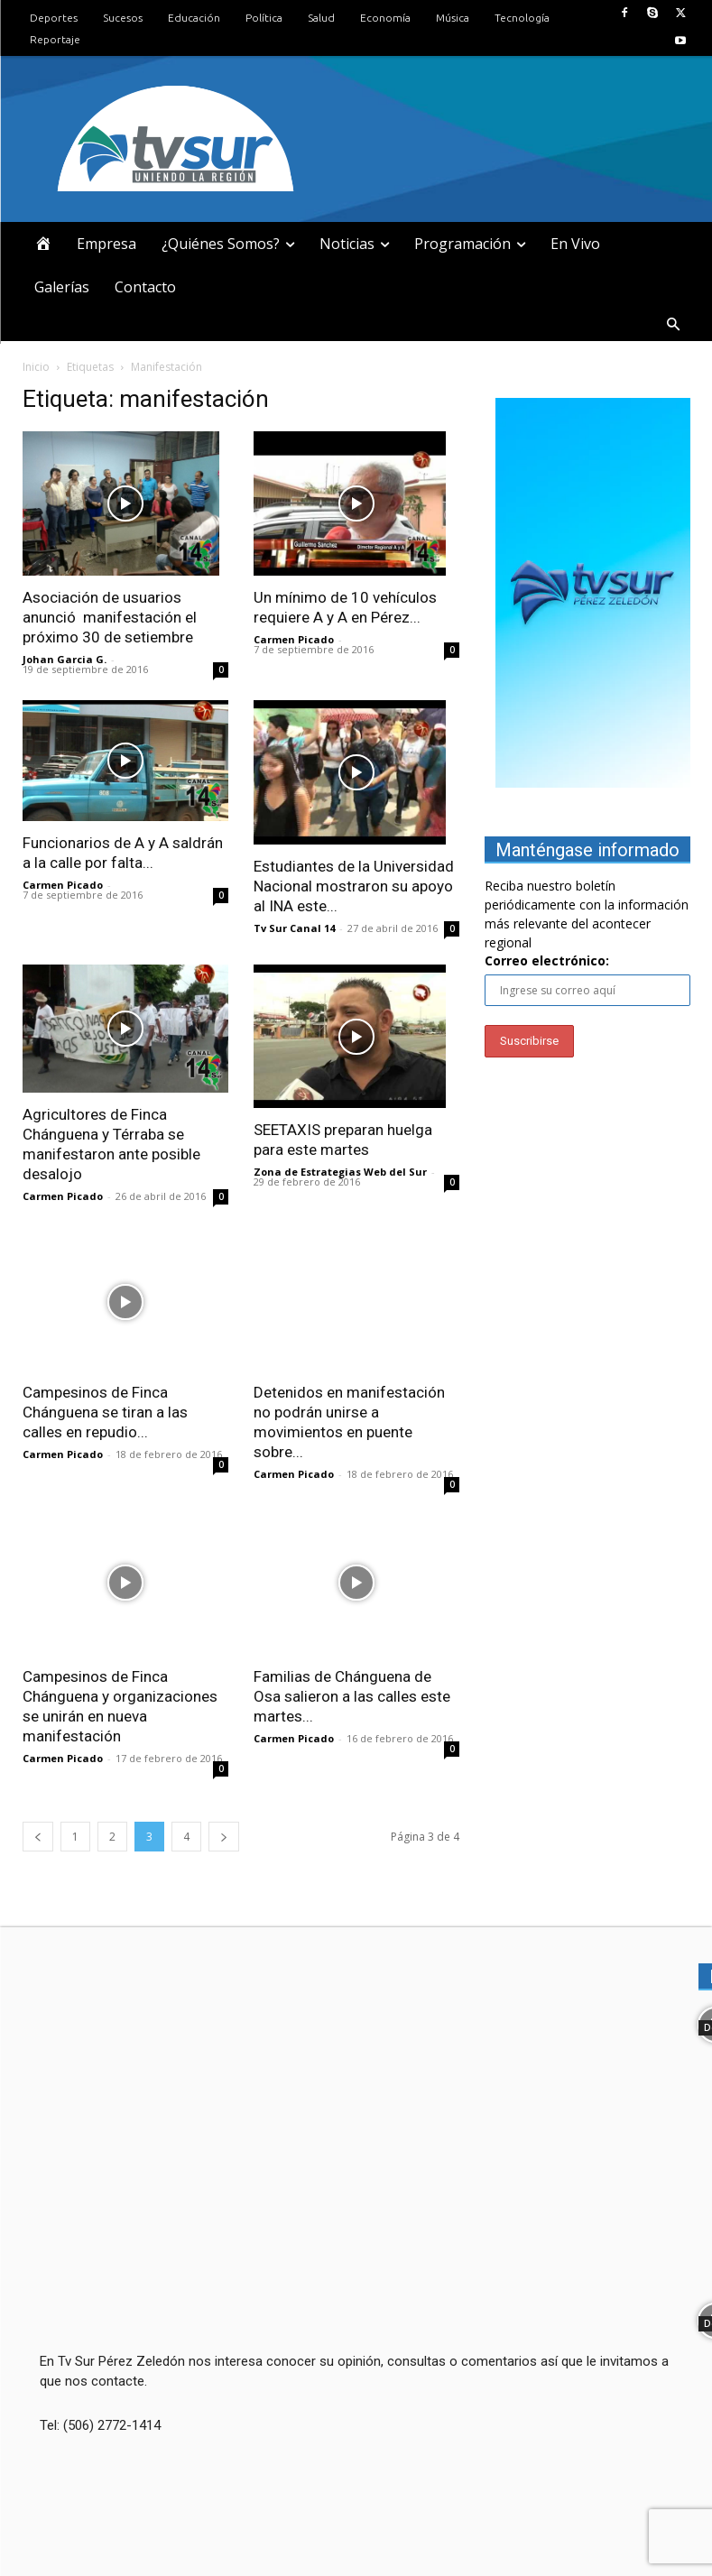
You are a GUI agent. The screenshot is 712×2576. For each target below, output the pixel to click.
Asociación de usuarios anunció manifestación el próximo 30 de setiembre (110, 617)
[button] (673, 326)
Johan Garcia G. (64, 659)
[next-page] (223, 1836)
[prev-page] (38, 1836)
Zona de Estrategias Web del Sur (340, 1171)
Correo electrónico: (547, 960)
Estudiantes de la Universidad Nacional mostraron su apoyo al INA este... (354, 886)
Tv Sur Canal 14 (294, 928)
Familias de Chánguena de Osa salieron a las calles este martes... (352, 1696)
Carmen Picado (294, 639)
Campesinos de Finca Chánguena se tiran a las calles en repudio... (105, 1412)
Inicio (36, 366)
